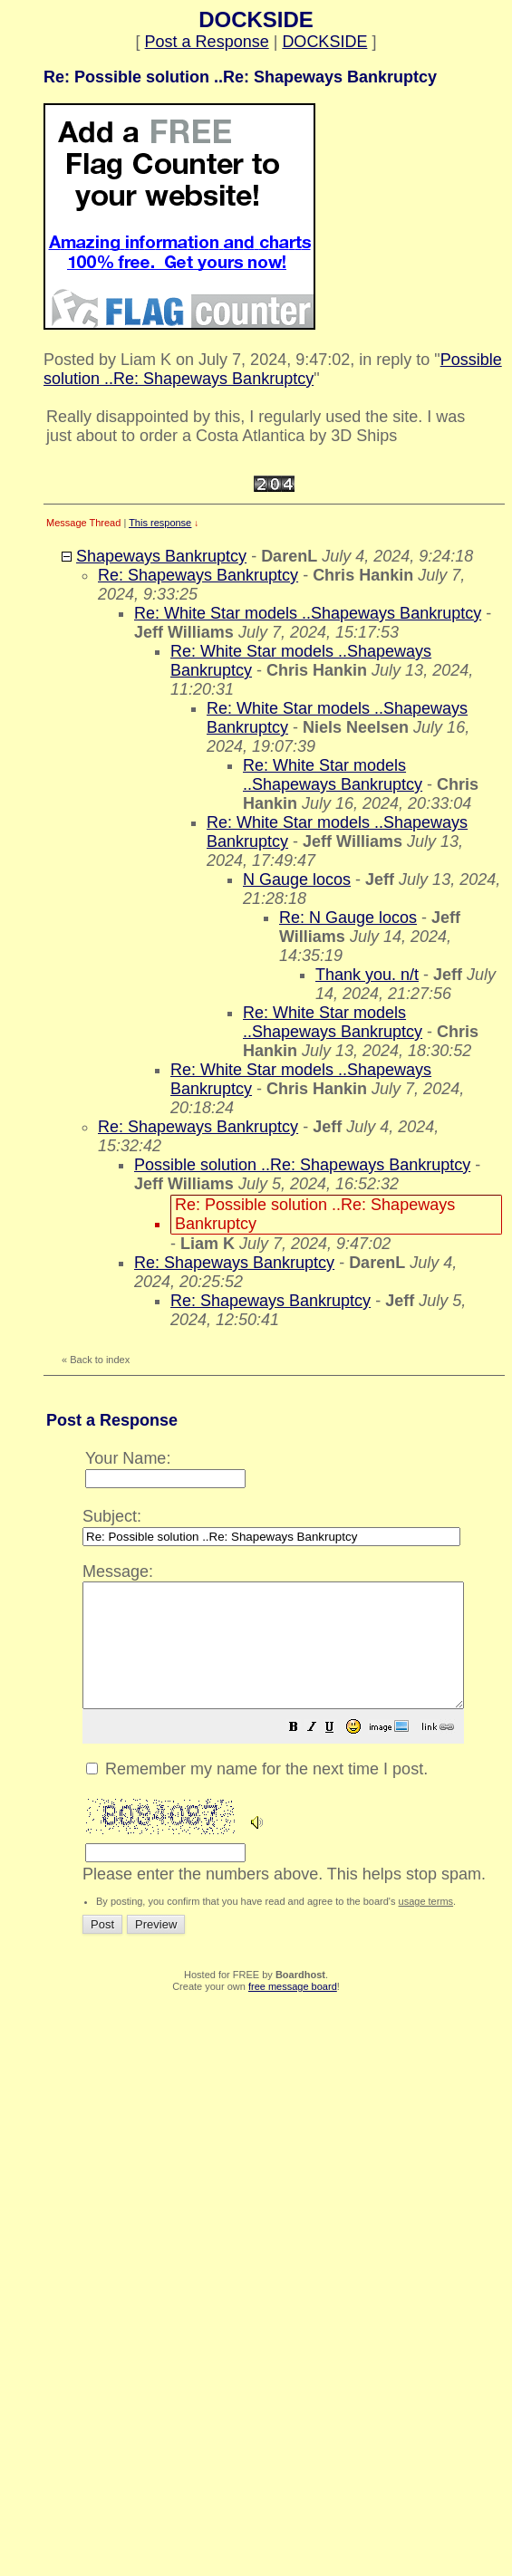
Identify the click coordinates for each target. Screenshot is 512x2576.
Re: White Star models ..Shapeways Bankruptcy (307, 613)
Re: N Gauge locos (348, 917)
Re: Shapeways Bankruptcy (198, 575)
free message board (292, 2010)
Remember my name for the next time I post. (257, 1793)
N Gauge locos (297, 879)
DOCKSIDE (324, 42)
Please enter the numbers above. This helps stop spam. (295, 1732)
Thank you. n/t (367, 975)
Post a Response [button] (207, 42)
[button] (339, 1753)
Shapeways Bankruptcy (161, 556)
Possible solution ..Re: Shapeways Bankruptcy (272, 369)
